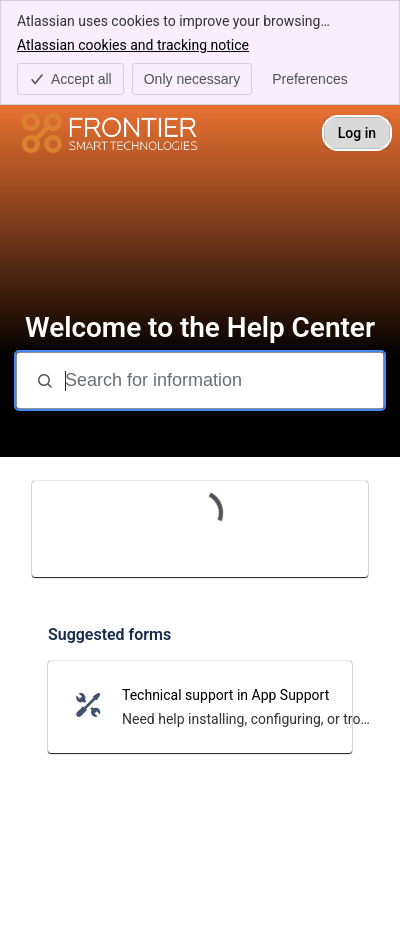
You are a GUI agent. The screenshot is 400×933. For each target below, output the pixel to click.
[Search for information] (222, 380)
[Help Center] (109, 133)
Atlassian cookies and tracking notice (133, 44)
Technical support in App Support (225, 695)
